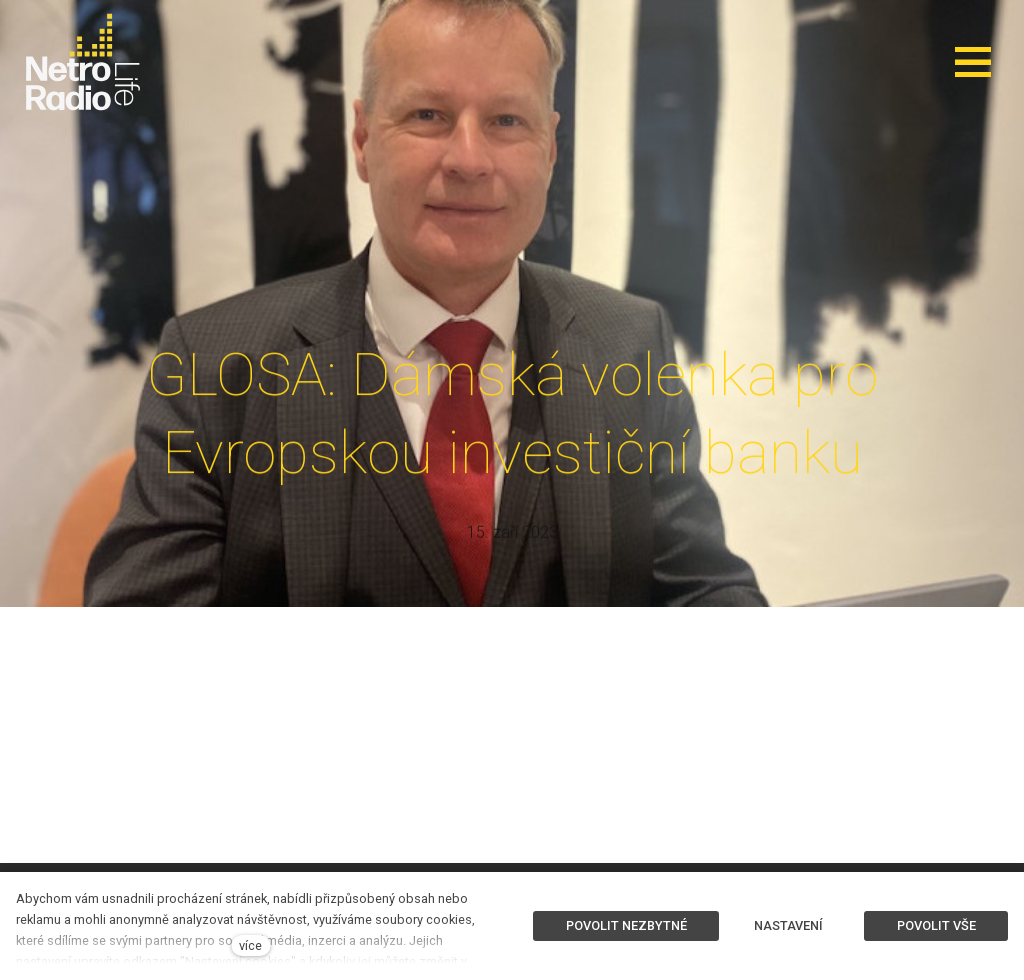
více (250, 945)
